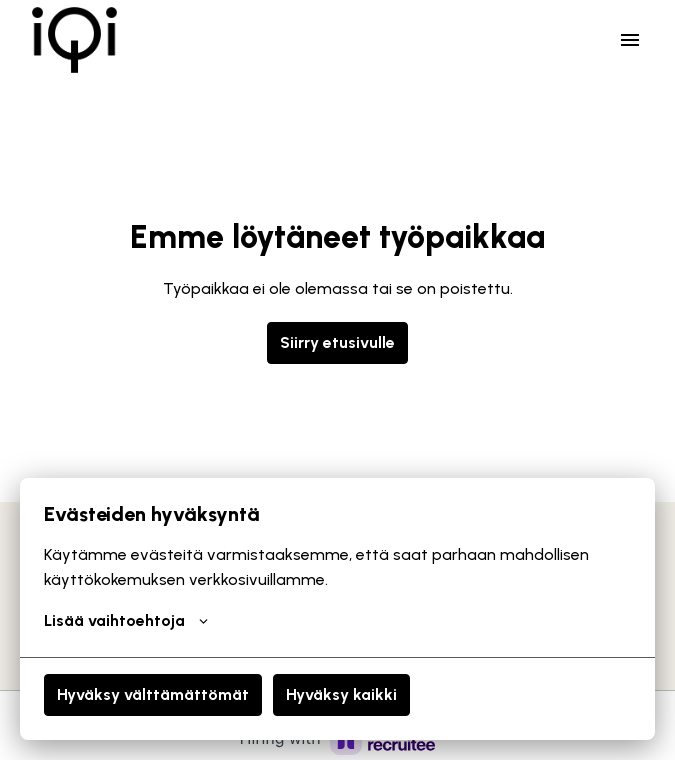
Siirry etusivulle (337, 342)
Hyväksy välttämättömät (153, 694)
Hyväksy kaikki (341, 694)
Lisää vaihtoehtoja (126, 621)
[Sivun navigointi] (630, 40)
